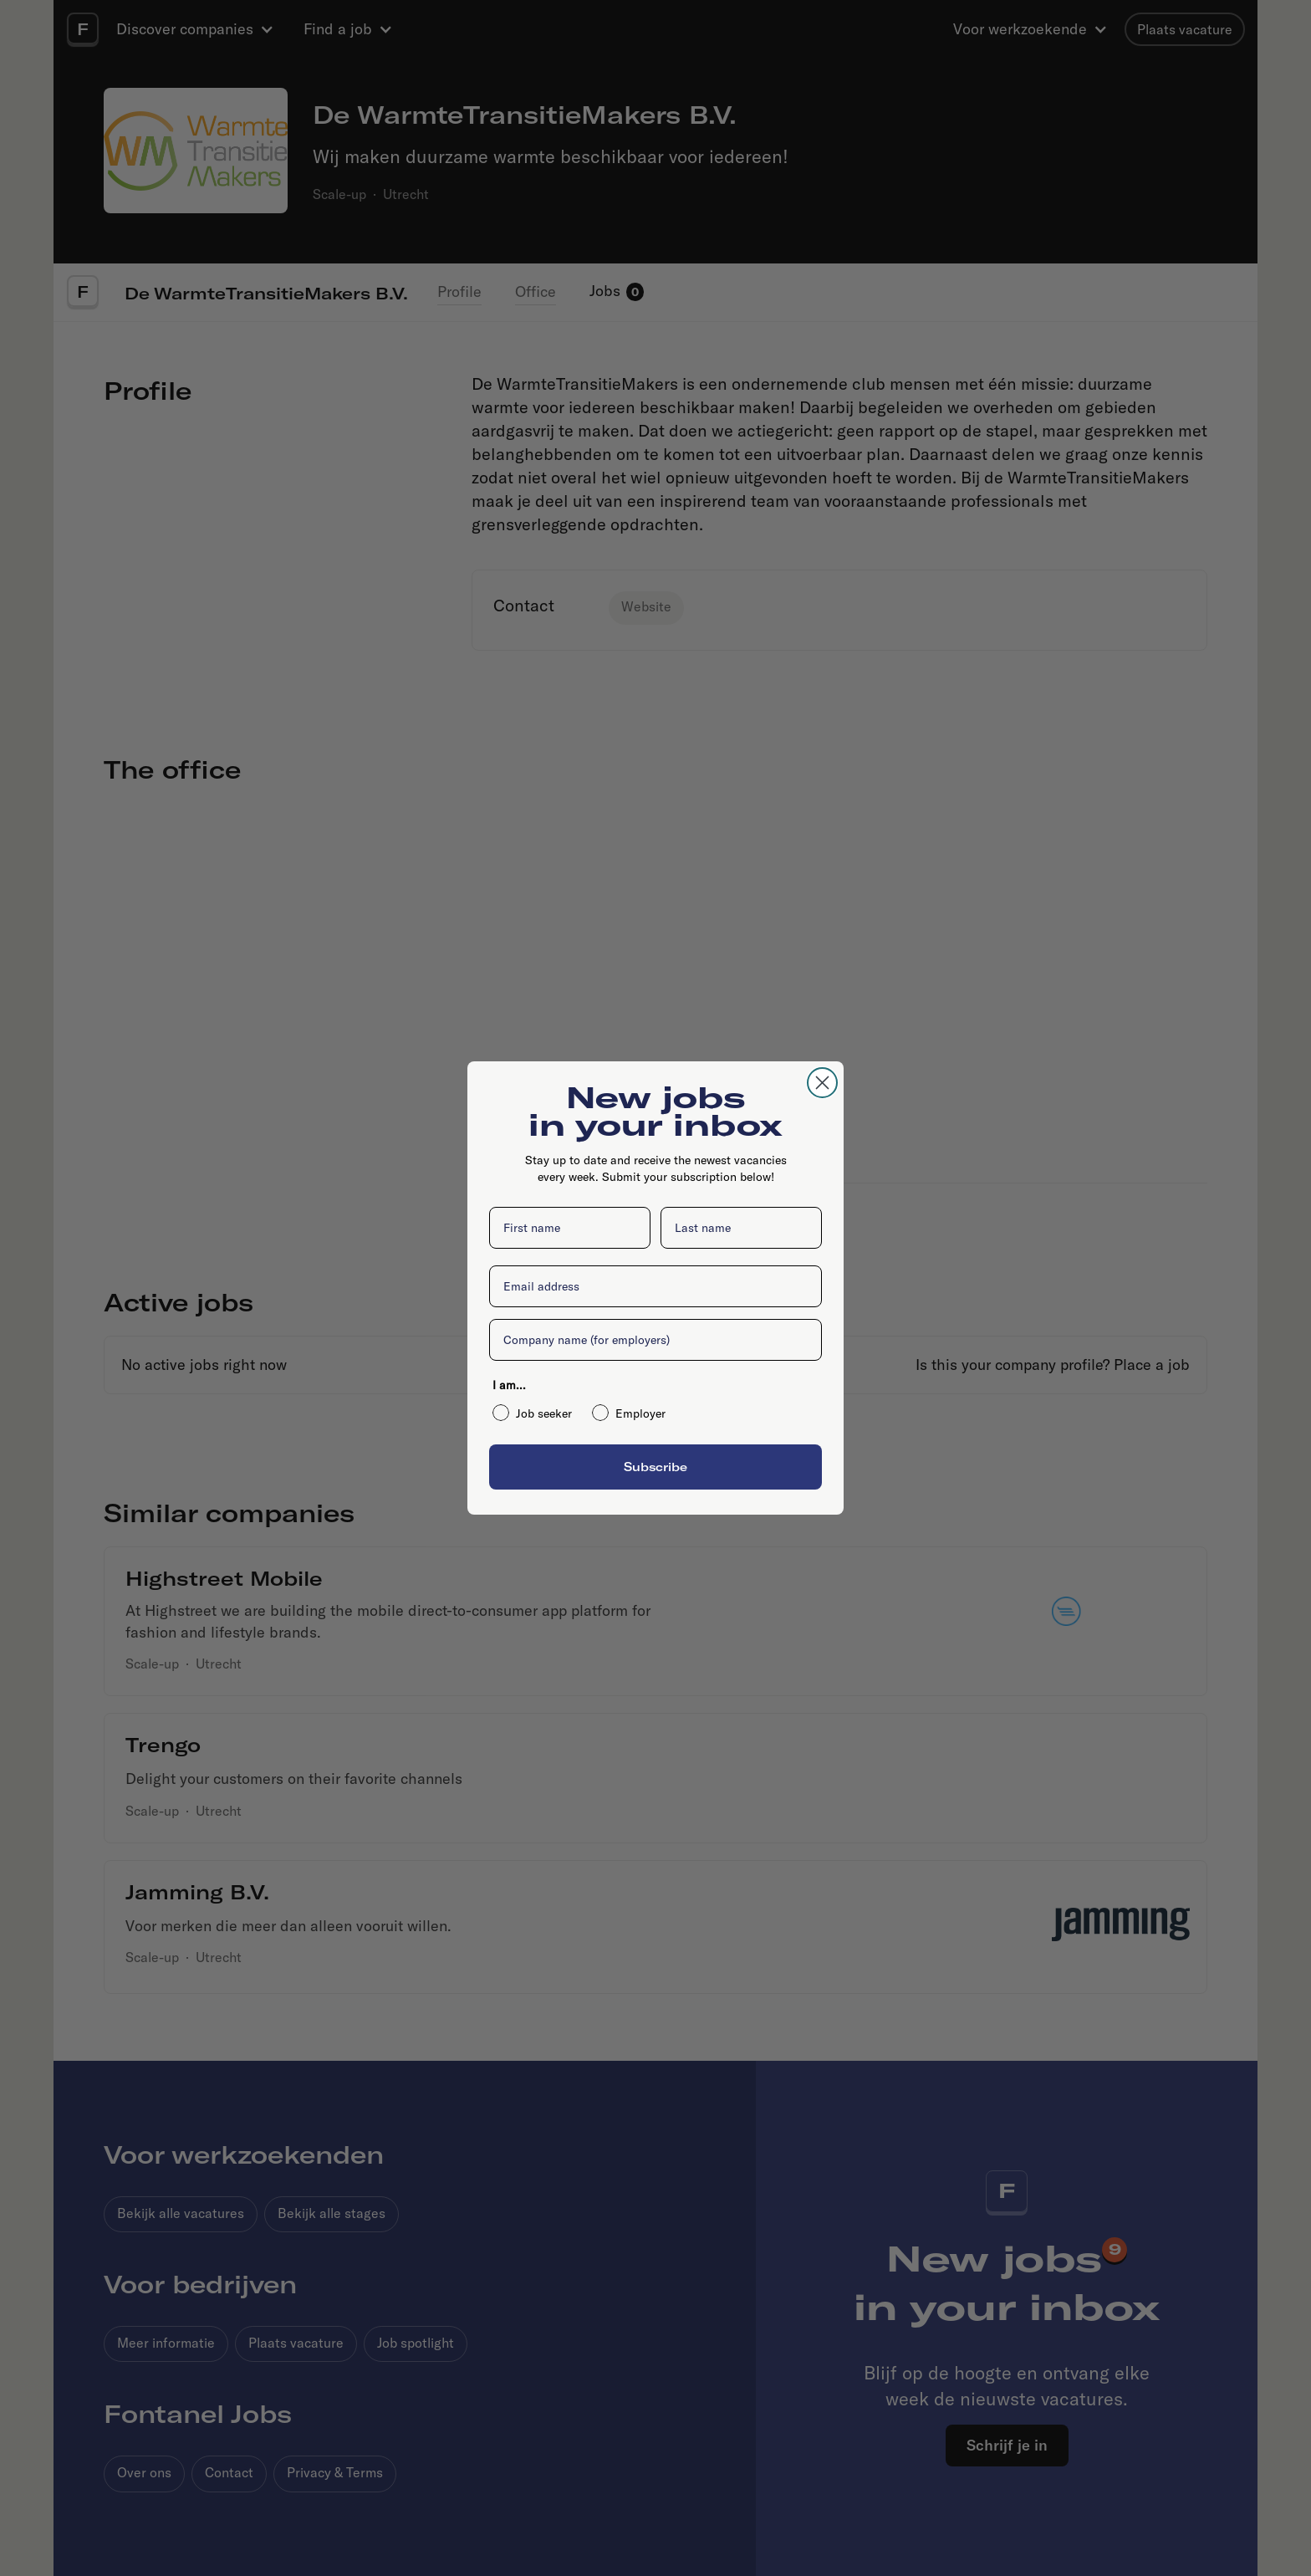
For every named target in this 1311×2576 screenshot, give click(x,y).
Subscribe (655, 1466)
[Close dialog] (822, 1082)
